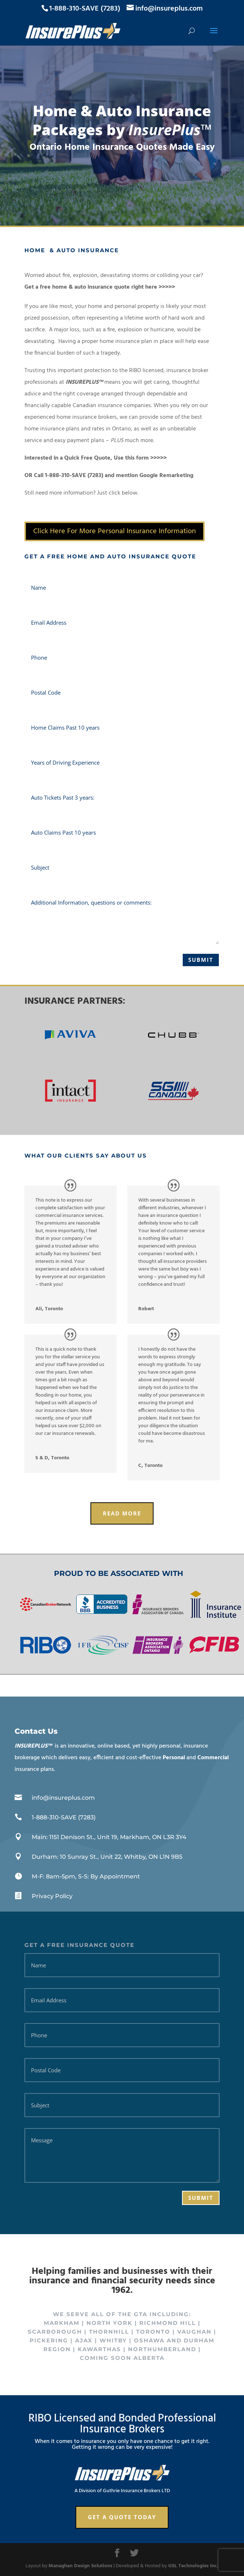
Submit (200, 959)
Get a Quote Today (122, 2517)
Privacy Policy (52, 1896)
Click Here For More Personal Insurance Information (114, 531)
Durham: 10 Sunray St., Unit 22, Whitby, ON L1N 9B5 (107, 1856)
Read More (122, 1513)
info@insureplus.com (63, 1797)
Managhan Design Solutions (80, 2566)
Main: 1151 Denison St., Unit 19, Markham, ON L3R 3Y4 (109, 1837)
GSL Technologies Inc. (193, 2566)
